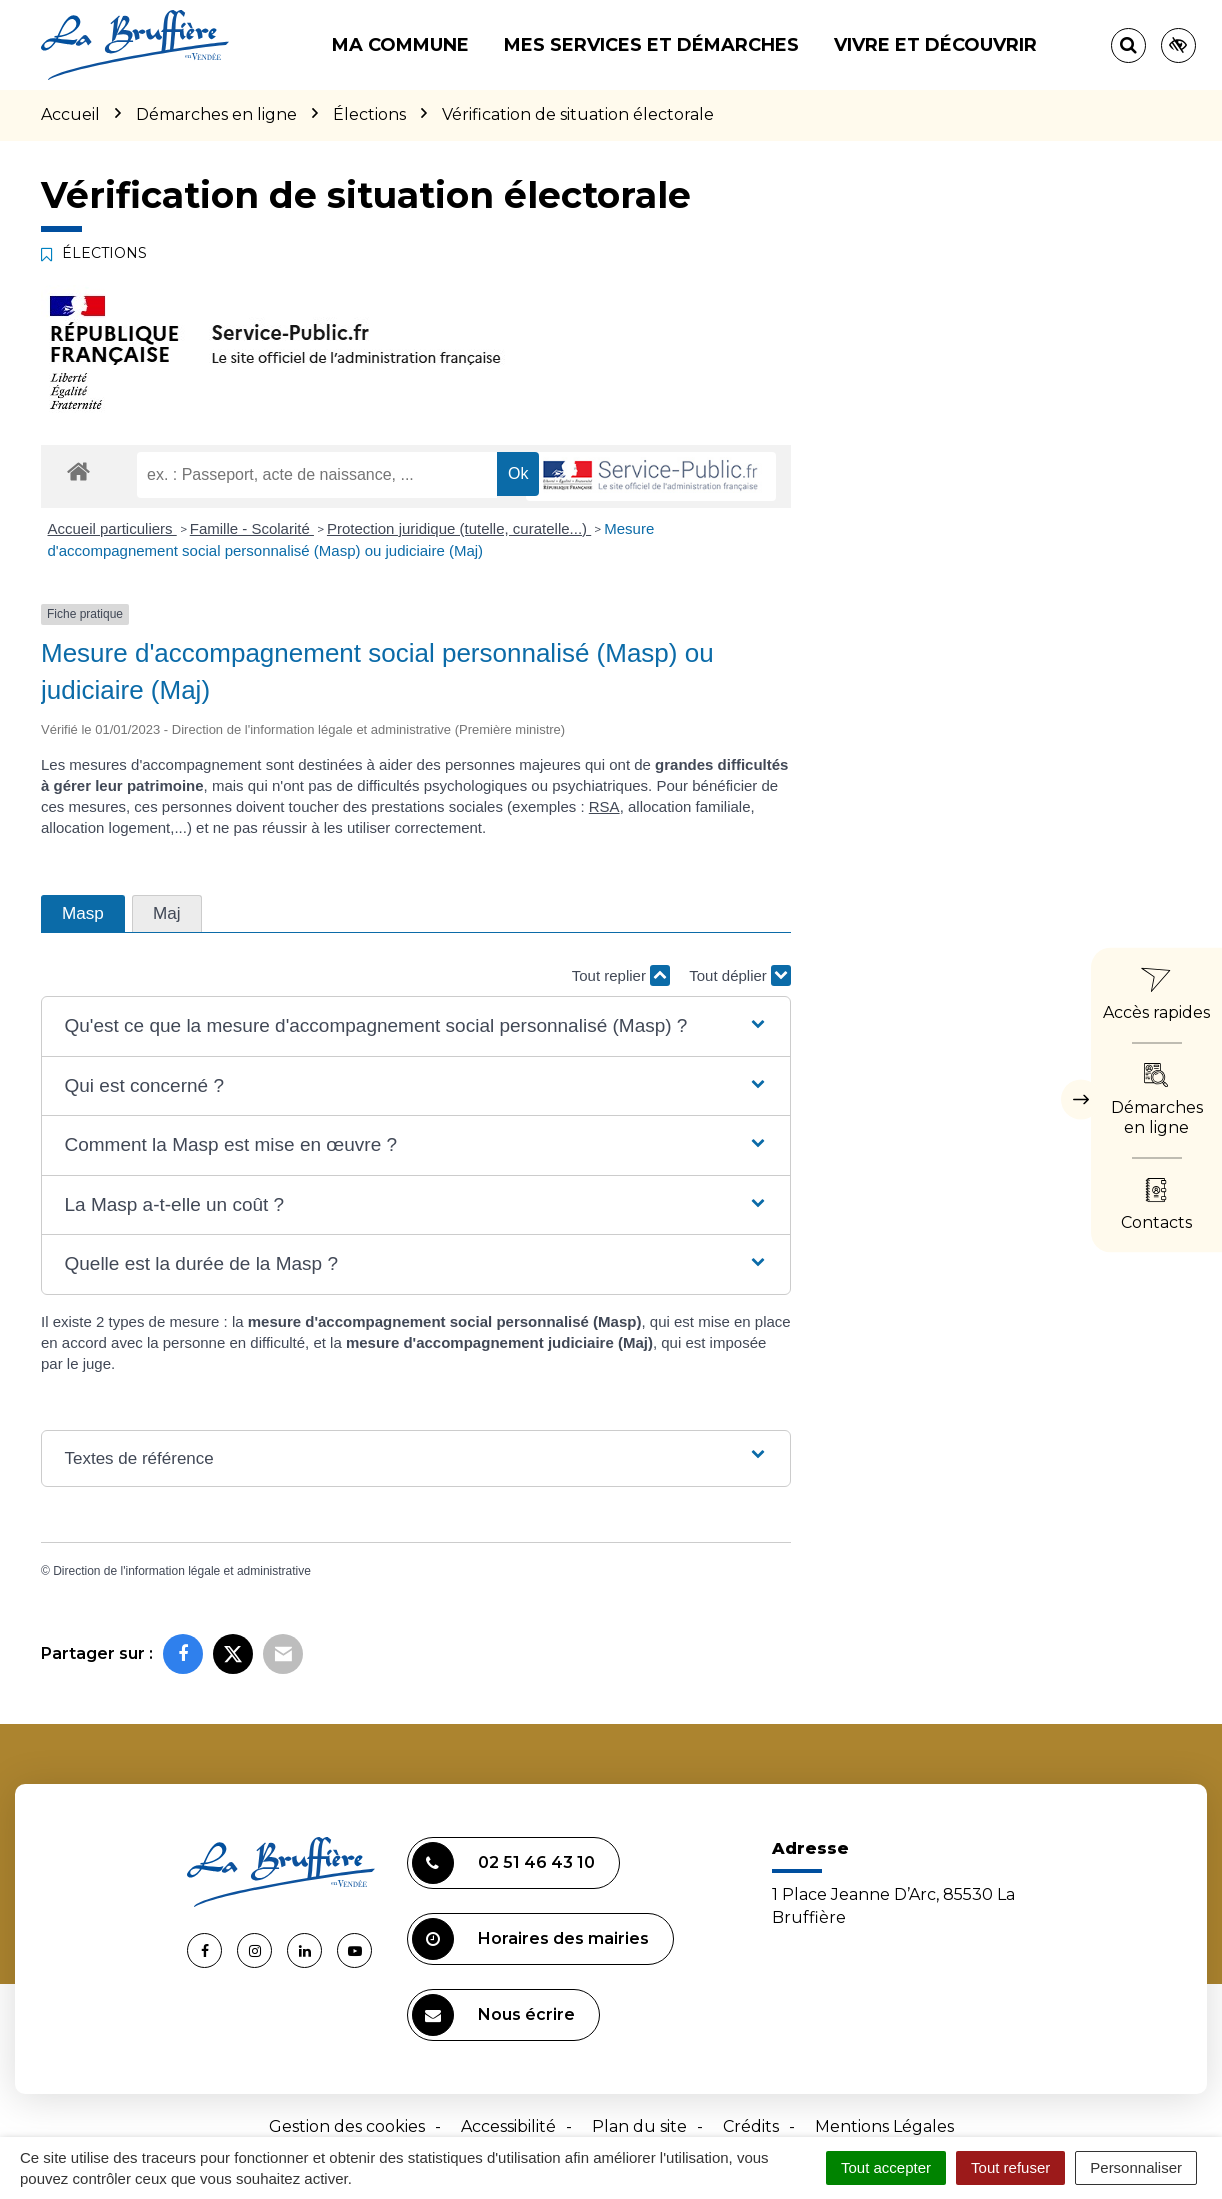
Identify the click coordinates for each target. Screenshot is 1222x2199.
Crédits (751, 2126)
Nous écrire (493, 2015)
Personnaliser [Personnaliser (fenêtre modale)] (1136, 2167)
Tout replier (621, 975)
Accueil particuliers (112, 528)
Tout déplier (740, 975)
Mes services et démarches (651, 45)
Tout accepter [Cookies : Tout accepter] (886, 2167)
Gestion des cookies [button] (347, 2126)
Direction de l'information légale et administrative (182, 1571)
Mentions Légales (884, 2126)
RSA (604, 806)
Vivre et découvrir (935, 45)
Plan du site (639, 2126)
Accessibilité (508, 2126)
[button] (415, 1026)
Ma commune (400, 45)
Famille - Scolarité (252, 528)
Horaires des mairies (530, 1939)
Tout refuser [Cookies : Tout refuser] (1010, 2167)
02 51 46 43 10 (503, 1863)
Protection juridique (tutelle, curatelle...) (459, 528)
